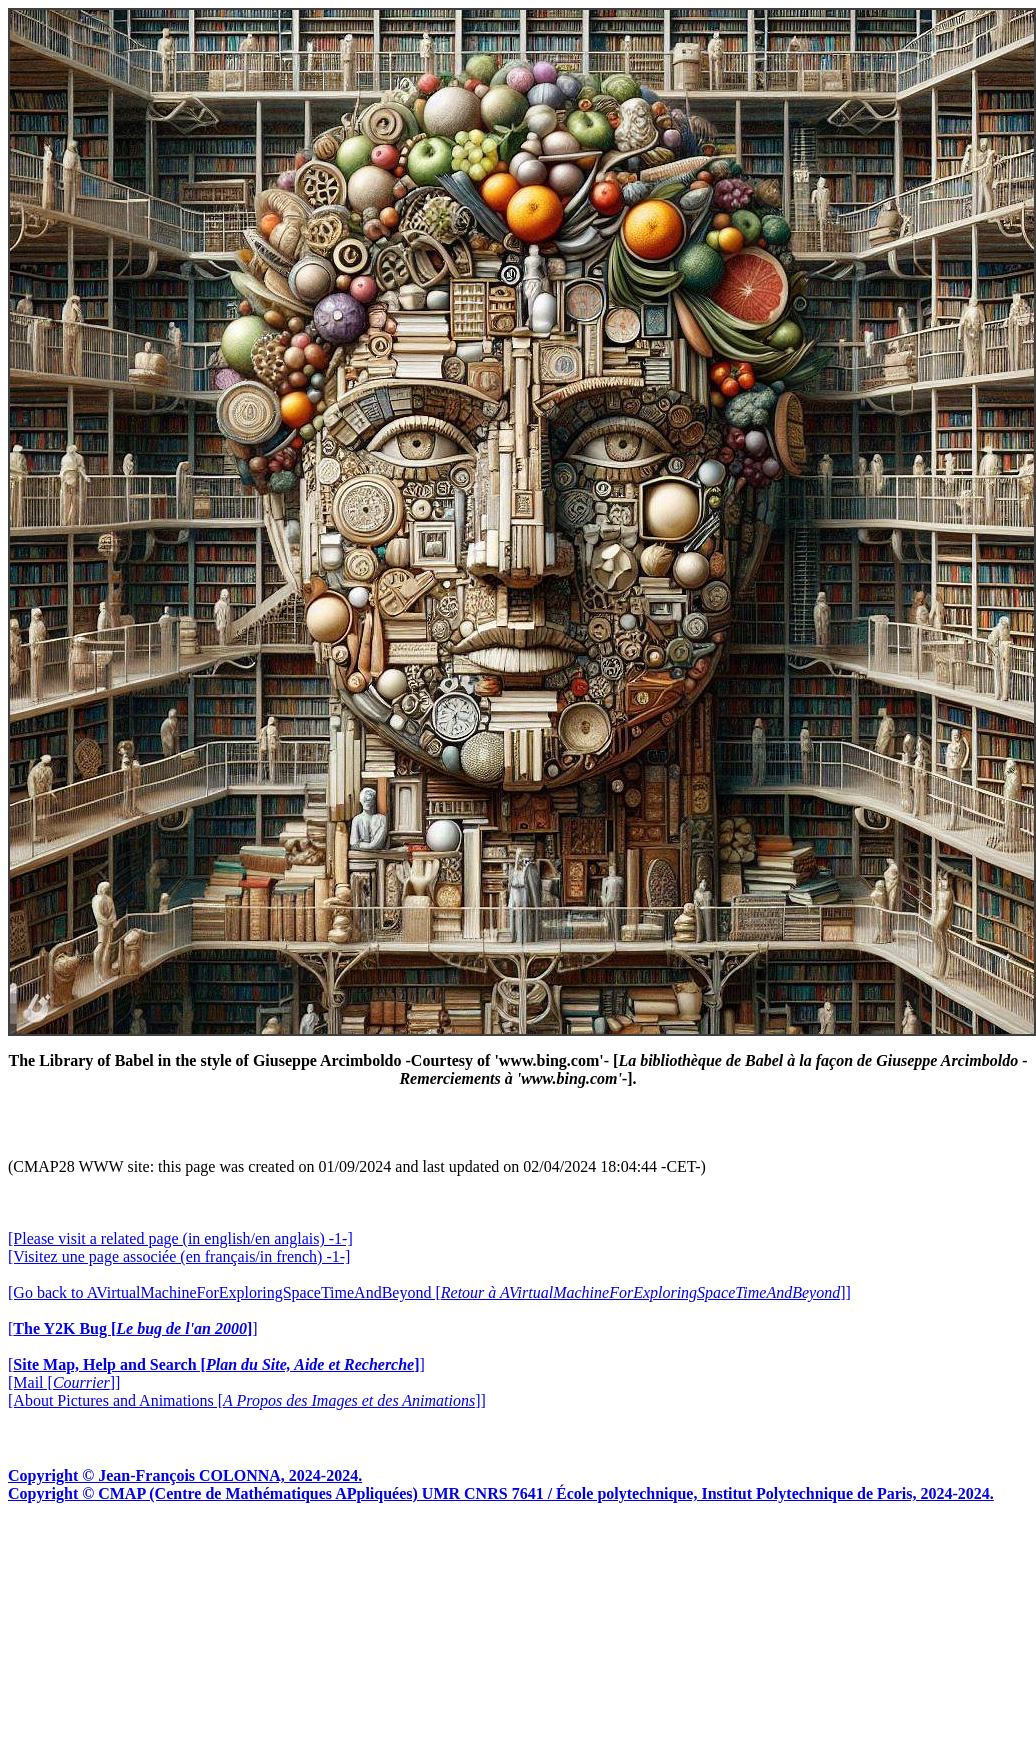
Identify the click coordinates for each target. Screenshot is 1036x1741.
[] (133, 1328)
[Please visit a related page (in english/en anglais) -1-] (180, 1238)
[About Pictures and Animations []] (247, 1400)
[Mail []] (64, 1382)
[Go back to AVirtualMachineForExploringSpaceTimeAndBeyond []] (429, 1292)
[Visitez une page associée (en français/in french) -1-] (179, 1256)
